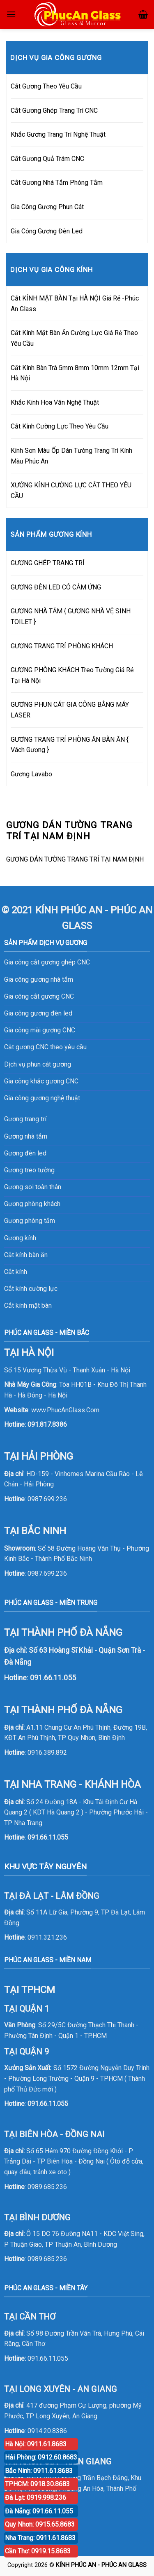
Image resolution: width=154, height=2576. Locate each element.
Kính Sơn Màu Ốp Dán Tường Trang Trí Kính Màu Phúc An (71, 456)
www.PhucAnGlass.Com (65, 1410)
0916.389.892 (47, 1752)
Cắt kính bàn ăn (26, 1255)
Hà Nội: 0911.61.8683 (36, 2444)
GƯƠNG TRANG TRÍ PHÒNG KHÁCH (62, 646)
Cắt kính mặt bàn (28, 1305)
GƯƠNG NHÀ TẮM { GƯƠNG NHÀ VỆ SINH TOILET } (71, 616)
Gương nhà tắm (25, 1136)
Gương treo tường (29, 1170)
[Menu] (11, 14)
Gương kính (20, 1238)
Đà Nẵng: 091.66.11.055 (39, 2511)
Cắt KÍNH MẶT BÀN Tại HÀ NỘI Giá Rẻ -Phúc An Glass (75, 303)
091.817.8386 (47, 1424)
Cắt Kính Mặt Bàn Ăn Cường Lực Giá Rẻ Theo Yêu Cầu (74, 338)
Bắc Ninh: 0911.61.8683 (39, 2471)
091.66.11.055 (48, 1837)
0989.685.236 (47, 2187)
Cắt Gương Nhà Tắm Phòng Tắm (57, 182)
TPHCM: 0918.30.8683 (37, 2484)
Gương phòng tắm (29, 1221)
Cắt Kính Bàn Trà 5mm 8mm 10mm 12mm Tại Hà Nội (75, 373)
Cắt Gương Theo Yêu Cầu (46, 86)
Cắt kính (15, 1272)
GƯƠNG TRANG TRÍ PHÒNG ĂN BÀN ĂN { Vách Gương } (70, 745)
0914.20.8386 (47, 2431)
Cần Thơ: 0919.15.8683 (38, 2551)
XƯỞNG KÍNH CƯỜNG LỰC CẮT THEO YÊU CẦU (71, 490)
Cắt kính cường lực (30, 1289)
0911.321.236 (47, 1937)
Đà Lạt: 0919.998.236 (35, 2497)
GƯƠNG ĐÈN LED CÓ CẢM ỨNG (56, 587)
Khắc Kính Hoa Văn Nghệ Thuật (55, 402)
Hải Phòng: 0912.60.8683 (41, 2457)
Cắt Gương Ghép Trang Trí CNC (54, 110)
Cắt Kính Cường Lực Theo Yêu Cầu (59, 426)
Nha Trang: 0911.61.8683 (40, 2538)
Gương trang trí (25, 1119)
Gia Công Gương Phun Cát (47, 207)
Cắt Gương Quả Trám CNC (47, 159)
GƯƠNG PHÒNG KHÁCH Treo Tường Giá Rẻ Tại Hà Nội (72, 675)
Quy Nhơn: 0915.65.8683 (40, 2524)
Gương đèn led (25, 1153)
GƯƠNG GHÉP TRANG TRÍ (48, 563)
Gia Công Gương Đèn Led (47, 231)
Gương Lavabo (31, 774)
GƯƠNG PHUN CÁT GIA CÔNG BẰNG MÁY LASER (70, 710)
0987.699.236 (47, 1499)
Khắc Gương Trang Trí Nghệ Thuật (58, 134)
